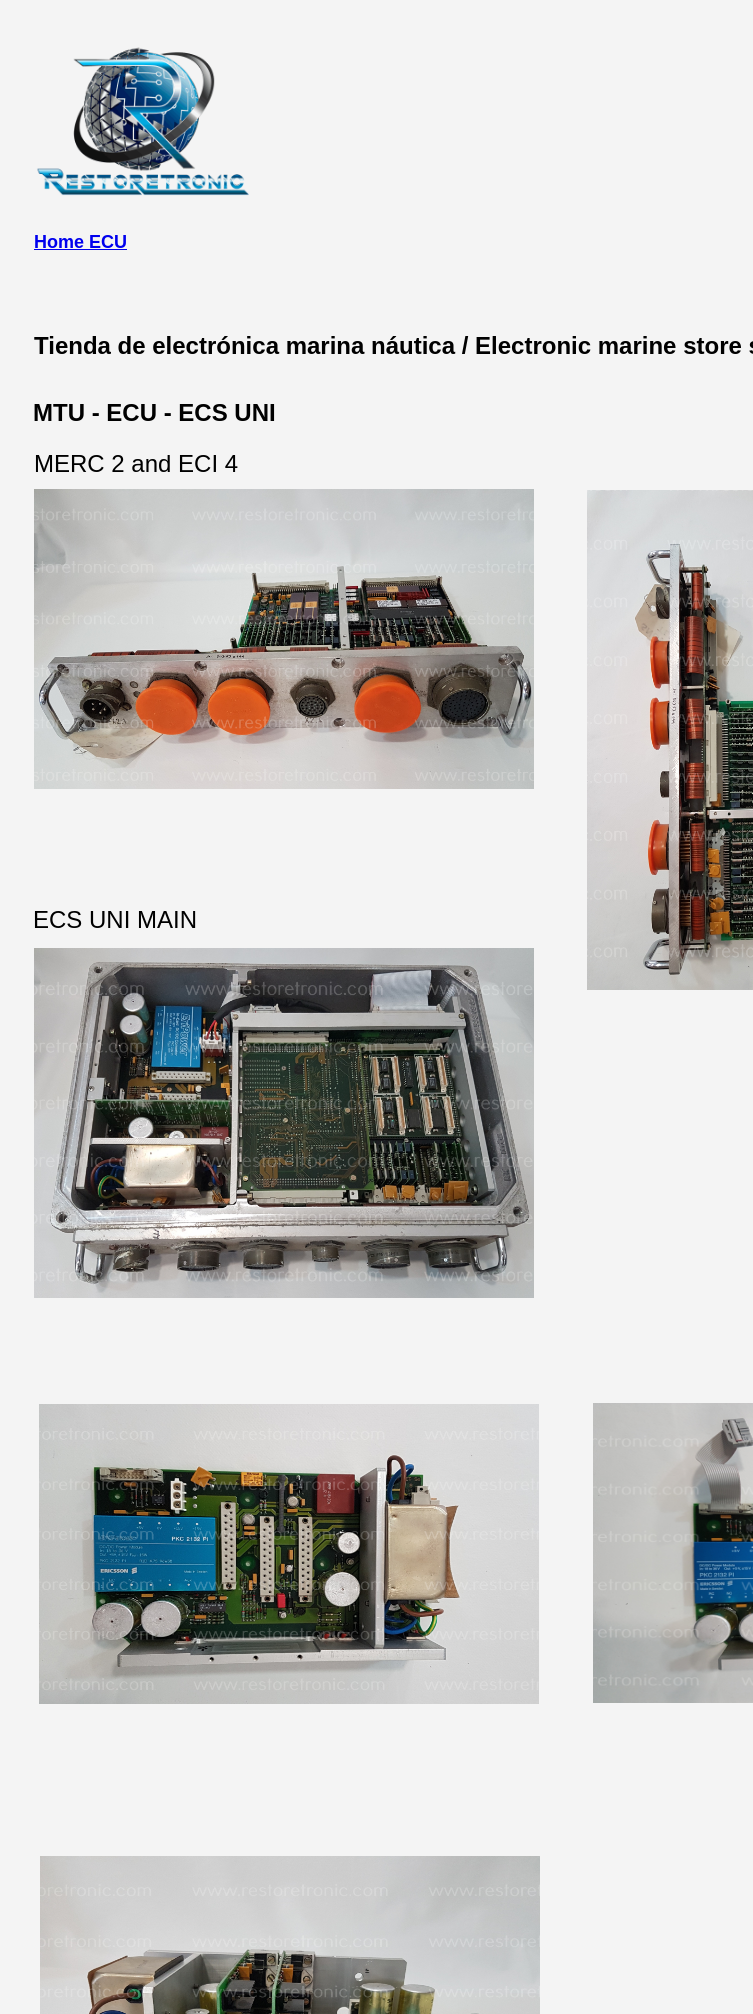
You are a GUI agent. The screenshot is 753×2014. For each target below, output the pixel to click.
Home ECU (80, 242)
